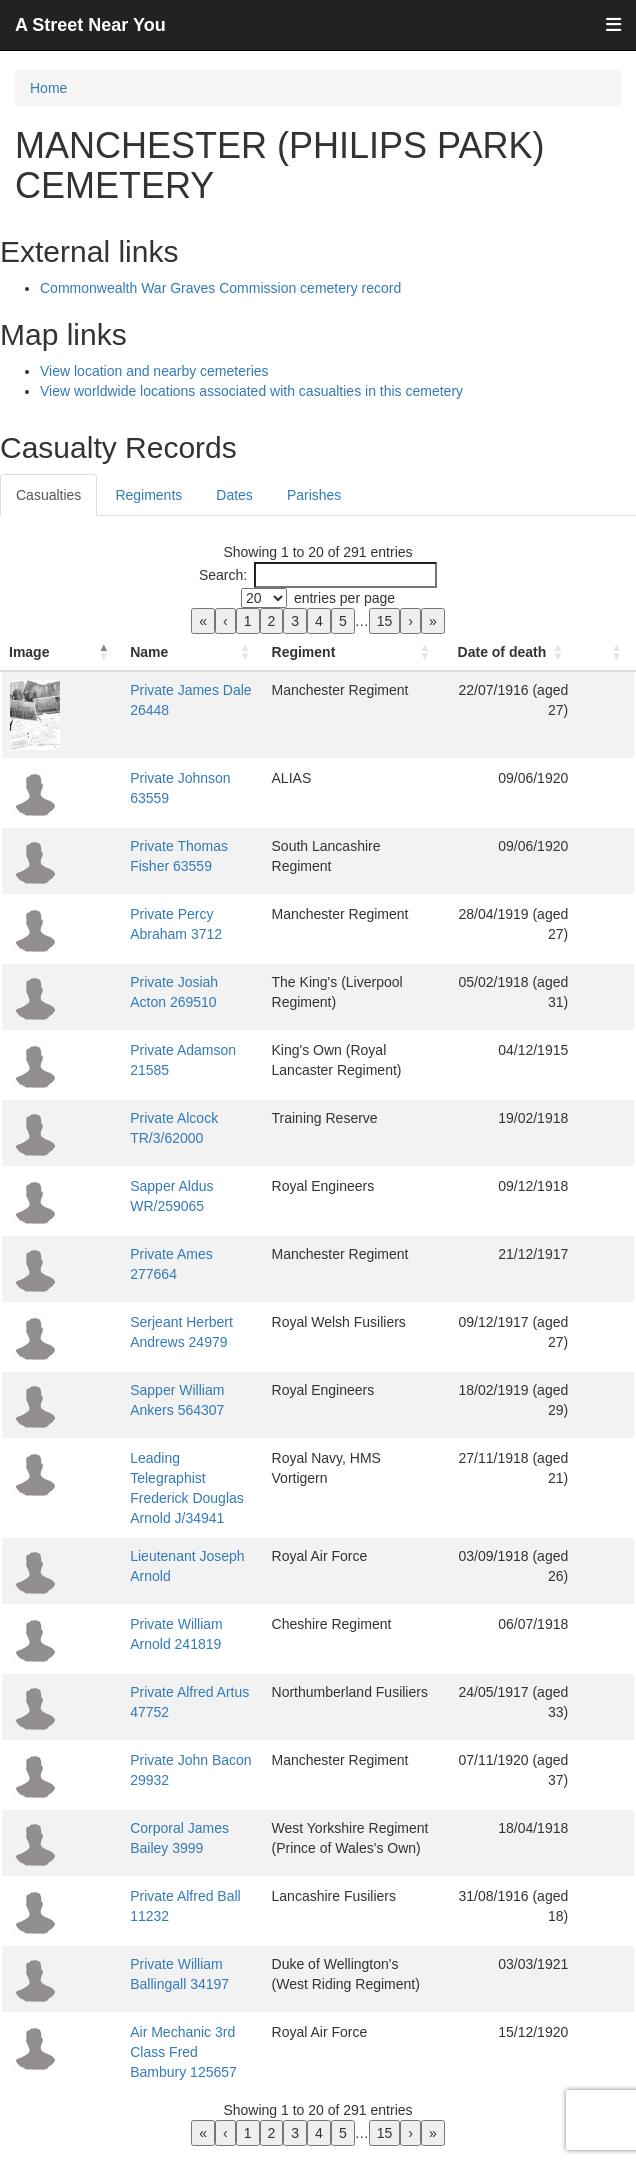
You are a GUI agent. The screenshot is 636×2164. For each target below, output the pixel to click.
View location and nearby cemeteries (154, 371)
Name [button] (106, 672)
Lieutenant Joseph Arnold (166, 1556)
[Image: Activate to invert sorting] (40, 662)
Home (48, 88)
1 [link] (248, 621)
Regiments (148, 495)
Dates (234, 495)
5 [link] (343, 621)
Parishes (314, 495)
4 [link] (319, 621)
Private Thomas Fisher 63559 (178, 866)
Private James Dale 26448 (169, 710)
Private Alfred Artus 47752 (168, 1692)
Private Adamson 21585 (161, 1070)
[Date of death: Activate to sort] (540, 662)
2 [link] (272, 621)
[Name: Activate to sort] (182, 662)
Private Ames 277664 (153, 1274)
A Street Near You (90, 25)
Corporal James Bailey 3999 (175, 1828)
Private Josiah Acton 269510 (175, 1002)
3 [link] (295, 621)
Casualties (48, 495)
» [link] (433, 621)
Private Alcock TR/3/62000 (169, 1138)
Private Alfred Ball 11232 (163, 1896)
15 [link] (385, 621)
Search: (223, 575)
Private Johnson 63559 (158, 798)
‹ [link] (225, 621)
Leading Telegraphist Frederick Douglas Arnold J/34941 (165, 1498)
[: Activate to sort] (616, 662)
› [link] (410, 621)
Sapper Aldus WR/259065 (167, 1206)
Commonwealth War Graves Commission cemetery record (220, 288)
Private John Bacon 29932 (169, 1760)
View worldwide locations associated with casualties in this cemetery (251, 391)
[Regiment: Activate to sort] (385, 662)
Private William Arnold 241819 (180, 1624)
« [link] (203, 621)
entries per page (344, 598)
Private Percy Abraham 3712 (176, 934)
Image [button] (29, 672)
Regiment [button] (326, 672)
